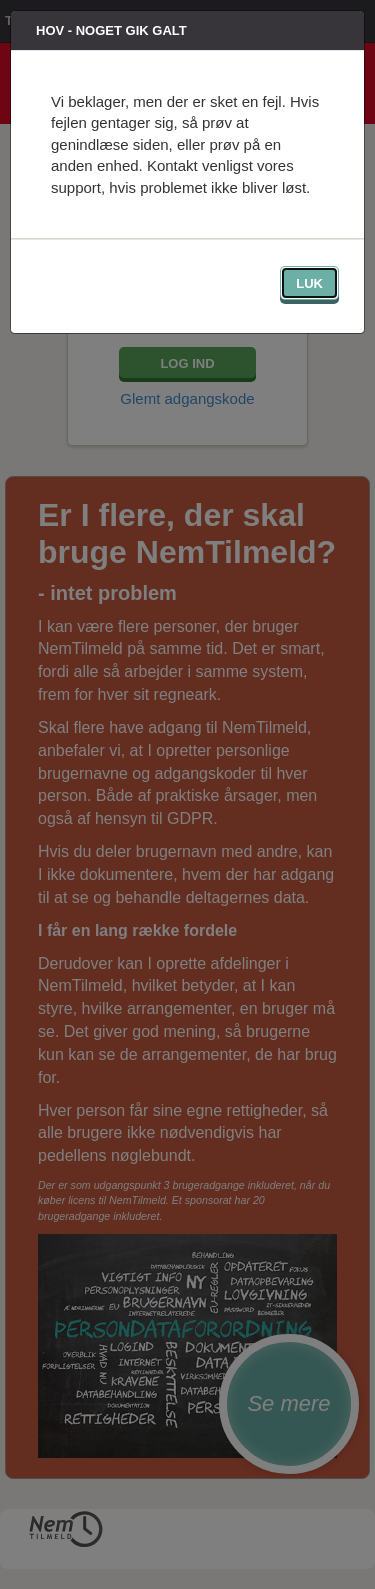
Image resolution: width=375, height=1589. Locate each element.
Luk (309, 283)
